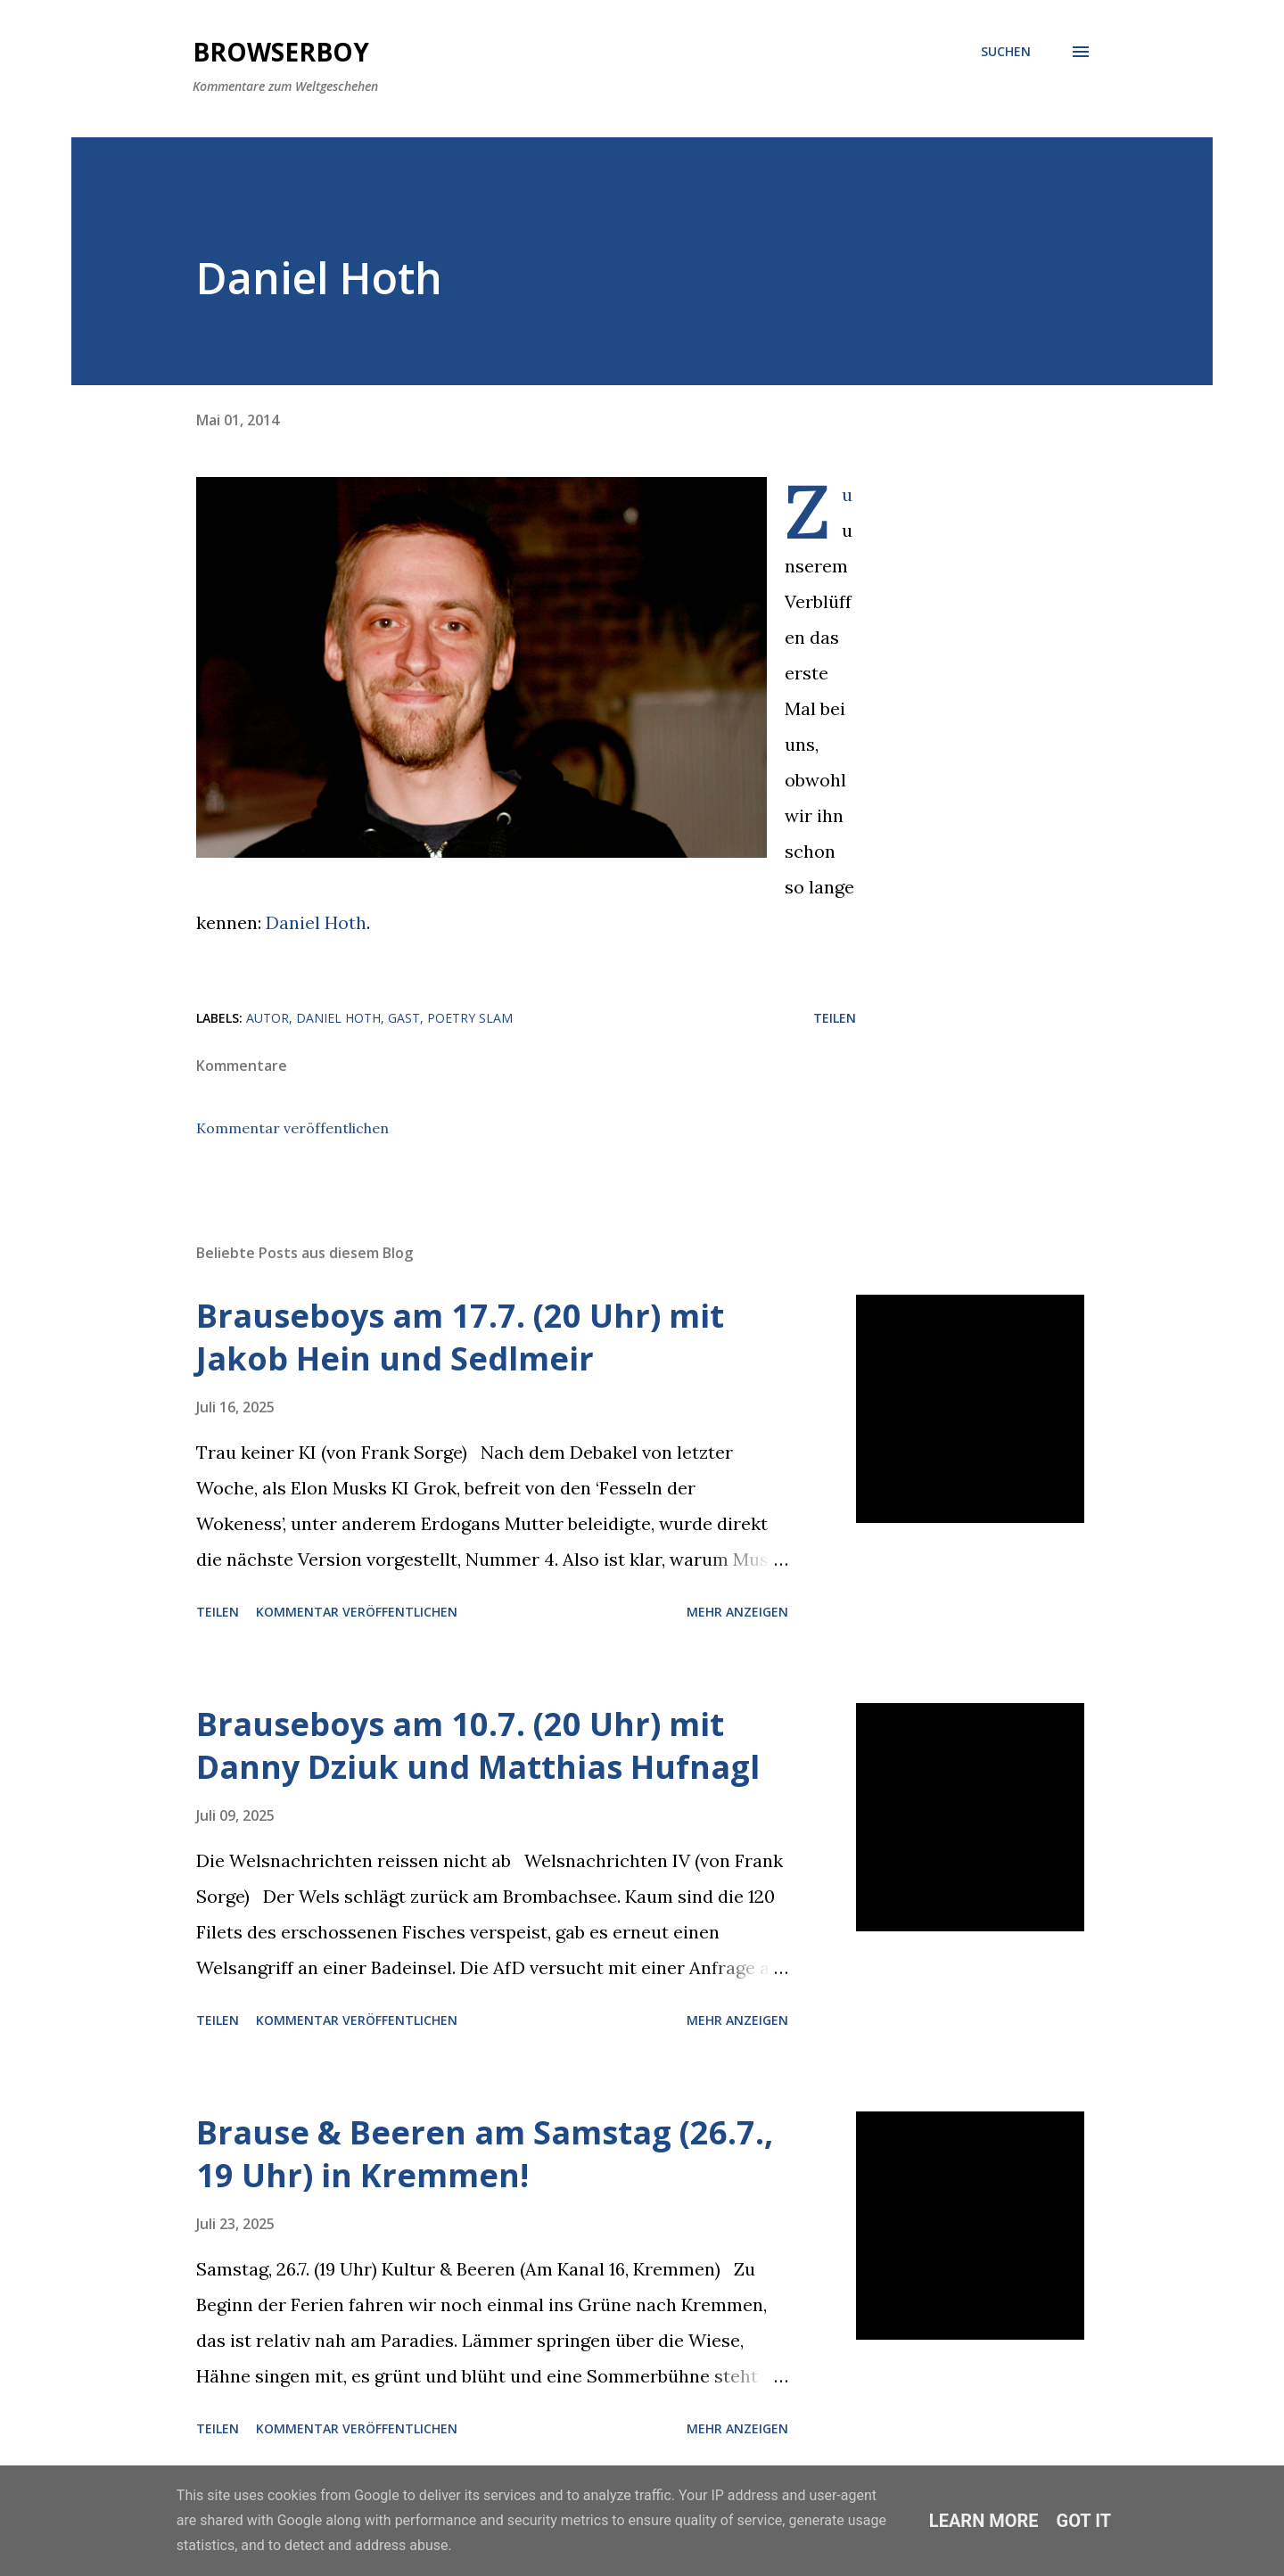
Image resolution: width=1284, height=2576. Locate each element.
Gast (404, 1017)
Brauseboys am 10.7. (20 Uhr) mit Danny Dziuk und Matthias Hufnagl (478, 1745)
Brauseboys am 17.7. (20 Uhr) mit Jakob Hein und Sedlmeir (460, 1337)
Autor (267, 1017)
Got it (1084, 2520)
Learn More (984, 2520)
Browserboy (281, 52)
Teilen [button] (834, 1017)
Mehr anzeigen (737, 1611)
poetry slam (470, 1017)
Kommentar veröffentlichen (292, 1128)
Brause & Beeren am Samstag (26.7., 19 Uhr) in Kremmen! (484, 2154)
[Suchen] (1006, 51)
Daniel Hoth (316, 922)
